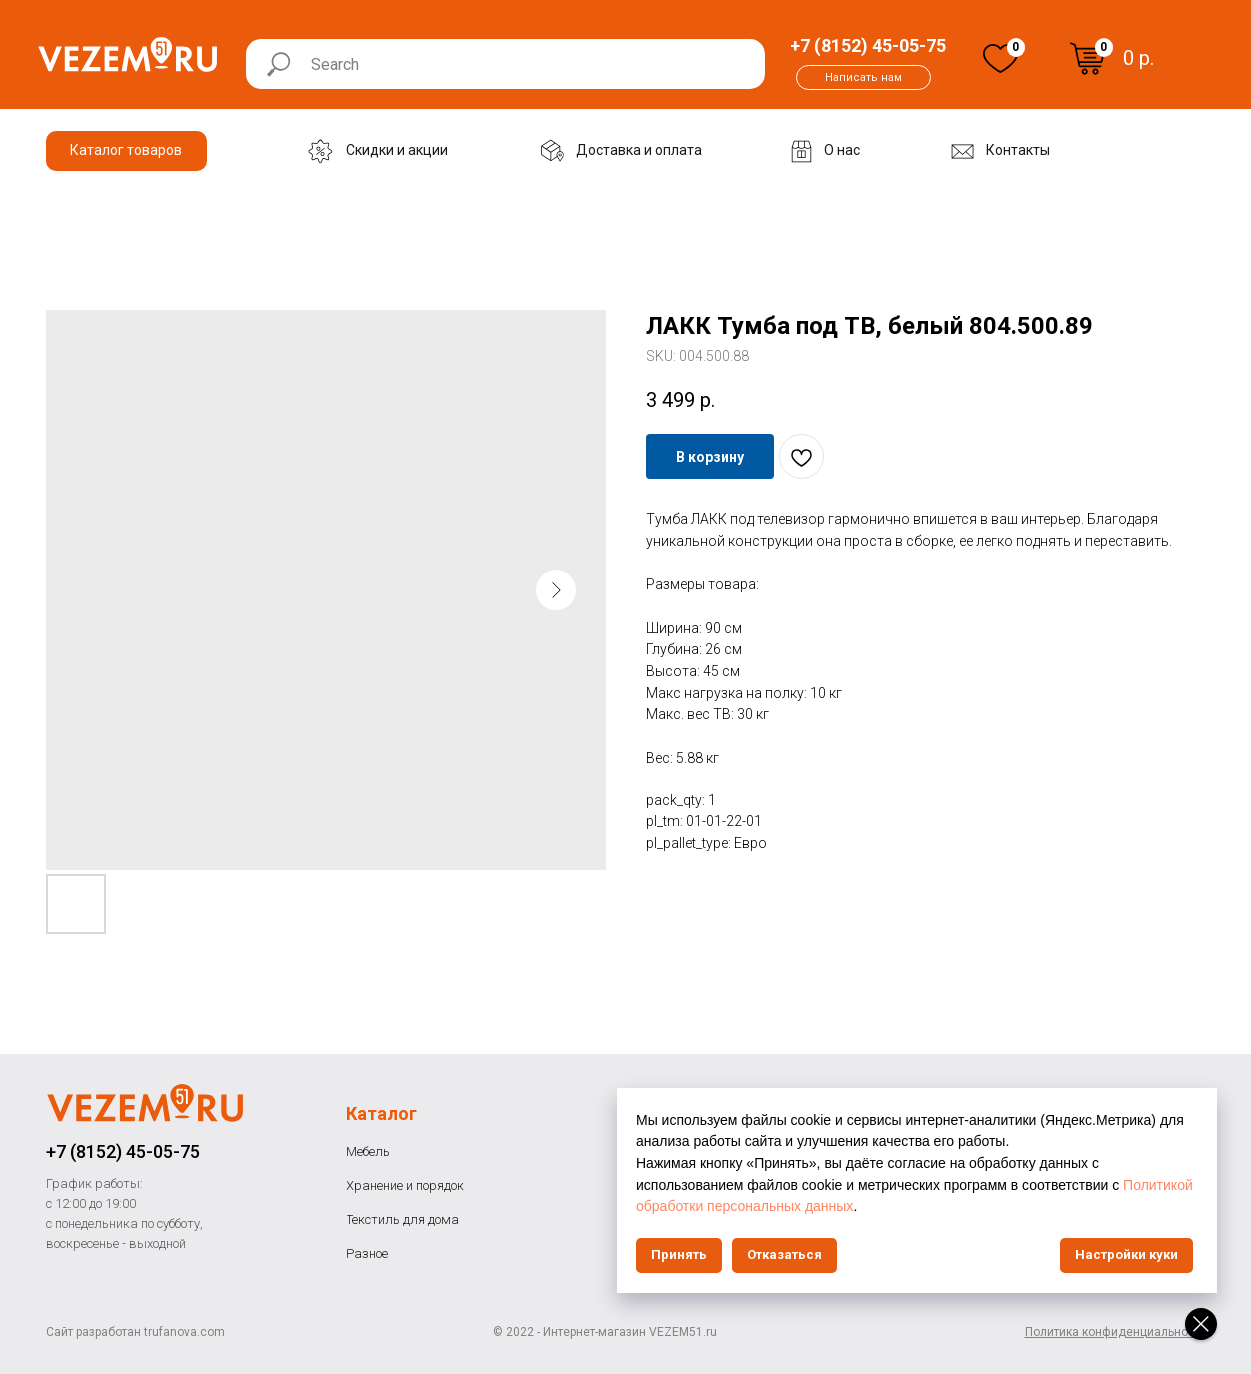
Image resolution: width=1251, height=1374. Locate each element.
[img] (1000, 58)
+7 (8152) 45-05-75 (123, 1151)
